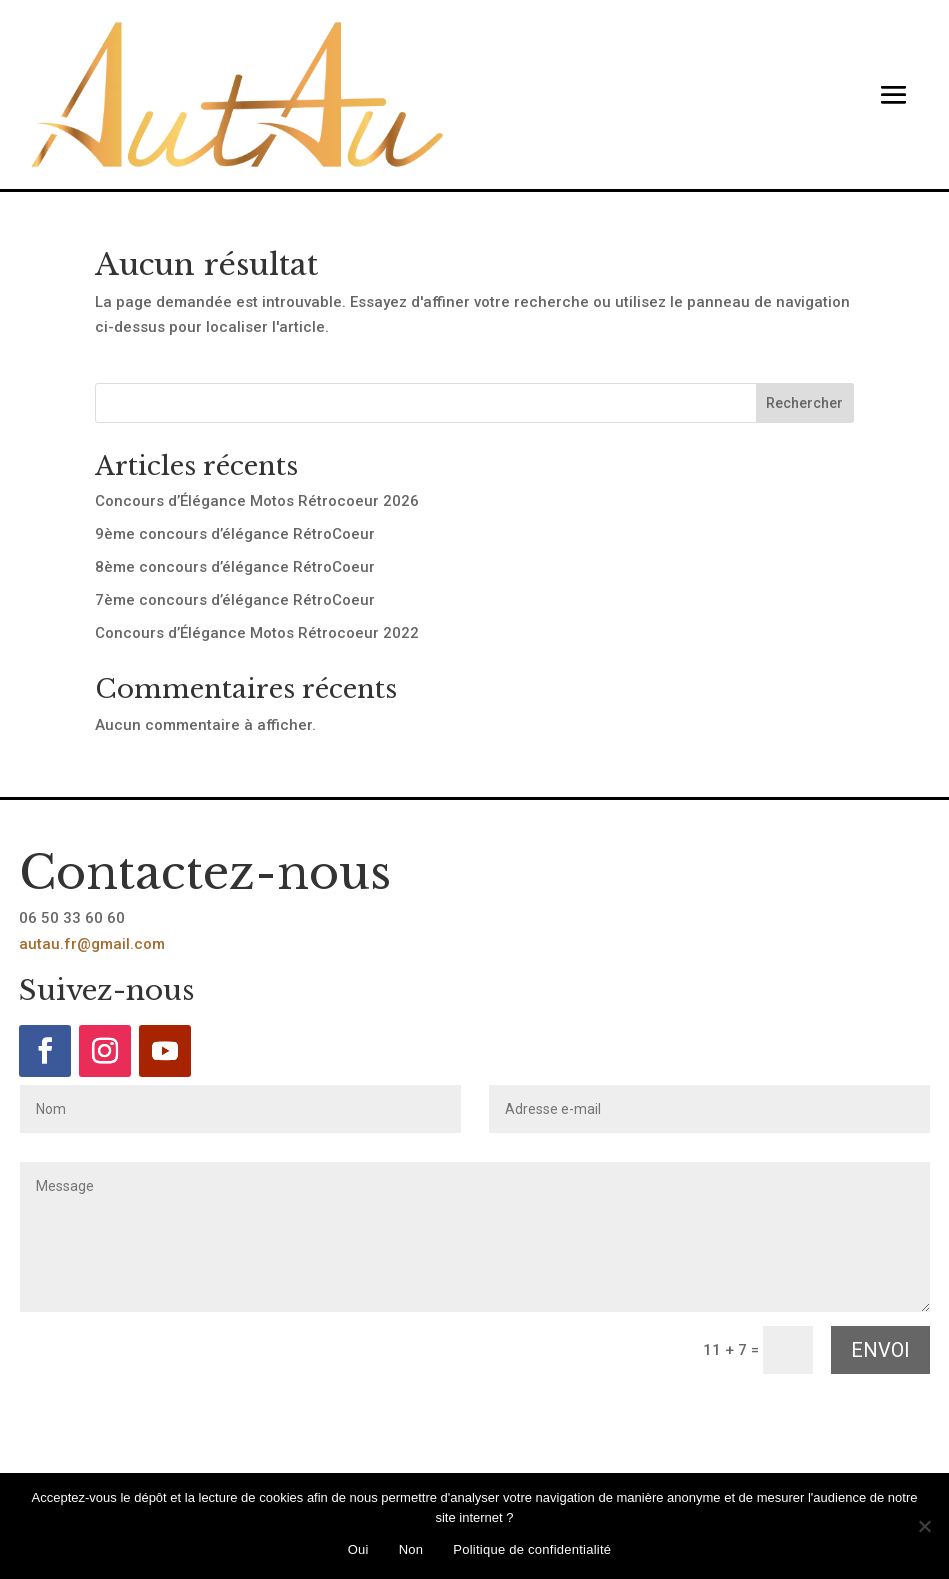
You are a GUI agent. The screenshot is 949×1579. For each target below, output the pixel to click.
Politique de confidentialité (532, 1549)
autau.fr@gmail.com (92, 944)
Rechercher (804, 403)
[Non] (924, 1526)
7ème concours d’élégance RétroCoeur (235, 600)
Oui (358, 1549)
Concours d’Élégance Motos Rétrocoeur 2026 (257, 501)
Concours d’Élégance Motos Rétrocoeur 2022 (257, 633)
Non (411, 1549)
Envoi (880, 1350)
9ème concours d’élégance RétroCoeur (235, 534)
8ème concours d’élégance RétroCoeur (235, 567)
